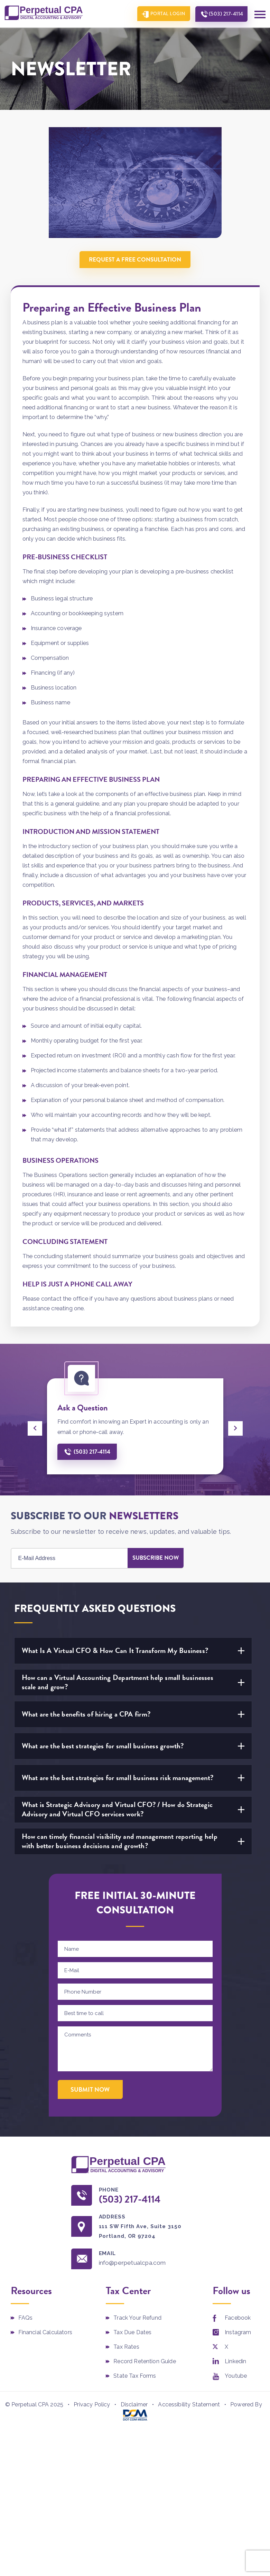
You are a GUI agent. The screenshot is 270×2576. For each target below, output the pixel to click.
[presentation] (35, 1428)
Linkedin (235, 2362)
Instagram (238, 2333)
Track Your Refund (137, 2318)
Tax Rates (126, 2347)
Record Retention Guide (144, 2362)
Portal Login (165, 13)
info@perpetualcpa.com (135, 2263)
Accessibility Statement (189, 2405)
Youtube (236, 2376)
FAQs (25, 2318)
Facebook (238, 2318)
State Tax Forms (134, 2376)
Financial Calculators (45, 2333)
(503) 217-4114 (224, 14)
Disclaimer (134, 2405)
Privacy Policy (92, 2405)
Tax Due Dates (132, 2333)
